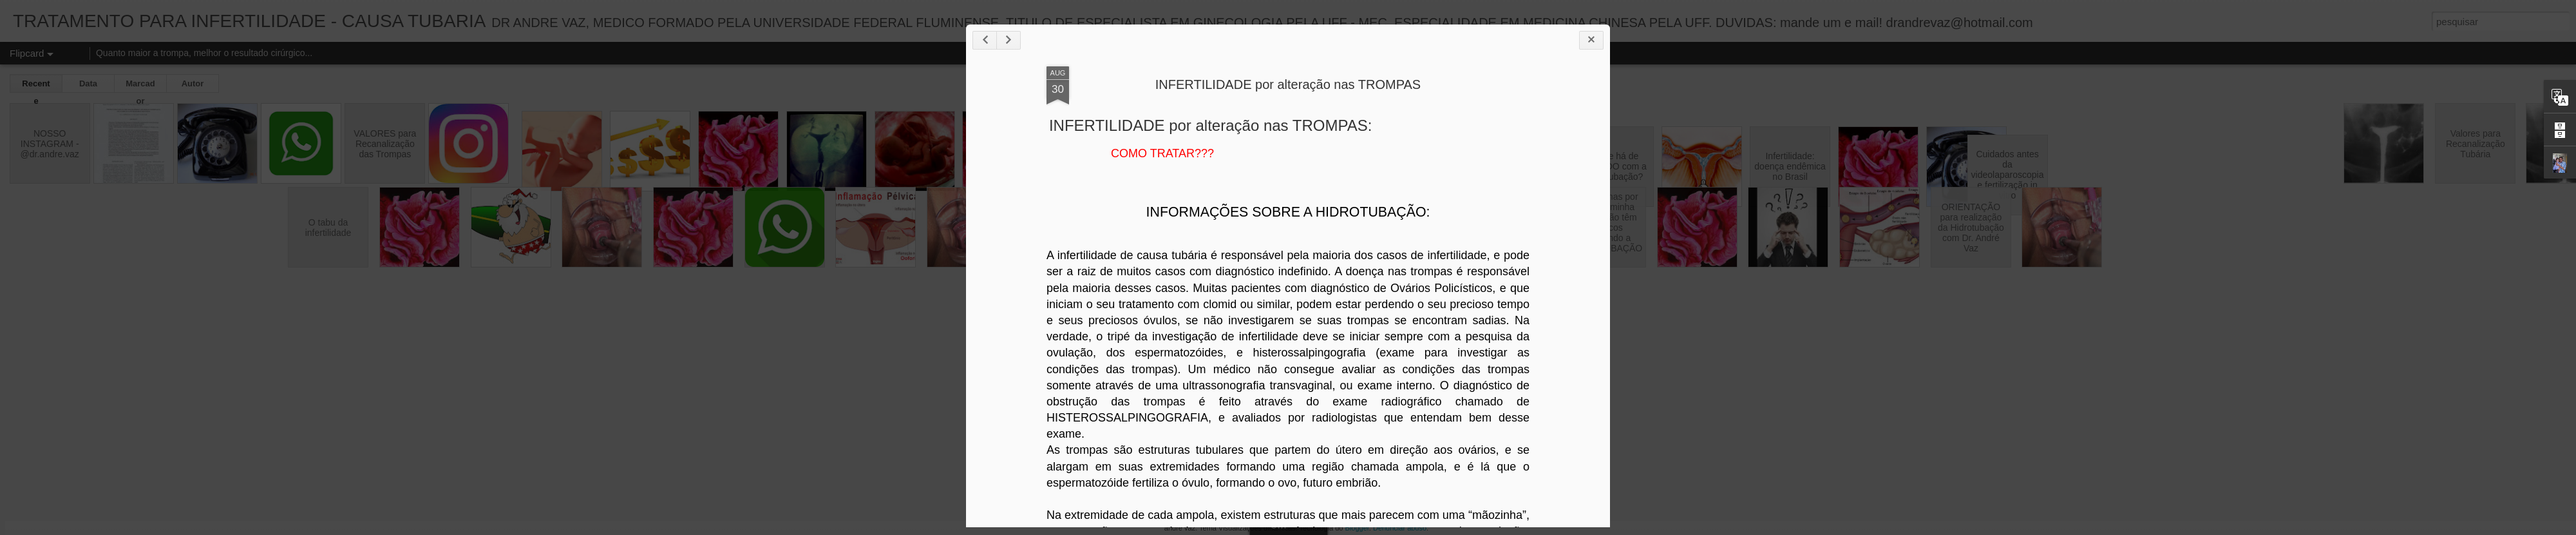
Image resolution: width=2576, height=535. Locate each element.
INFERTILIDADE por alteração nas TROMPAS (1288, 84)
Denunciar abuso (1399, 528)
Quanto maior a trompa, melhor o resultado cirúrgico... (204, 53)
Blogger (1357, 528)
